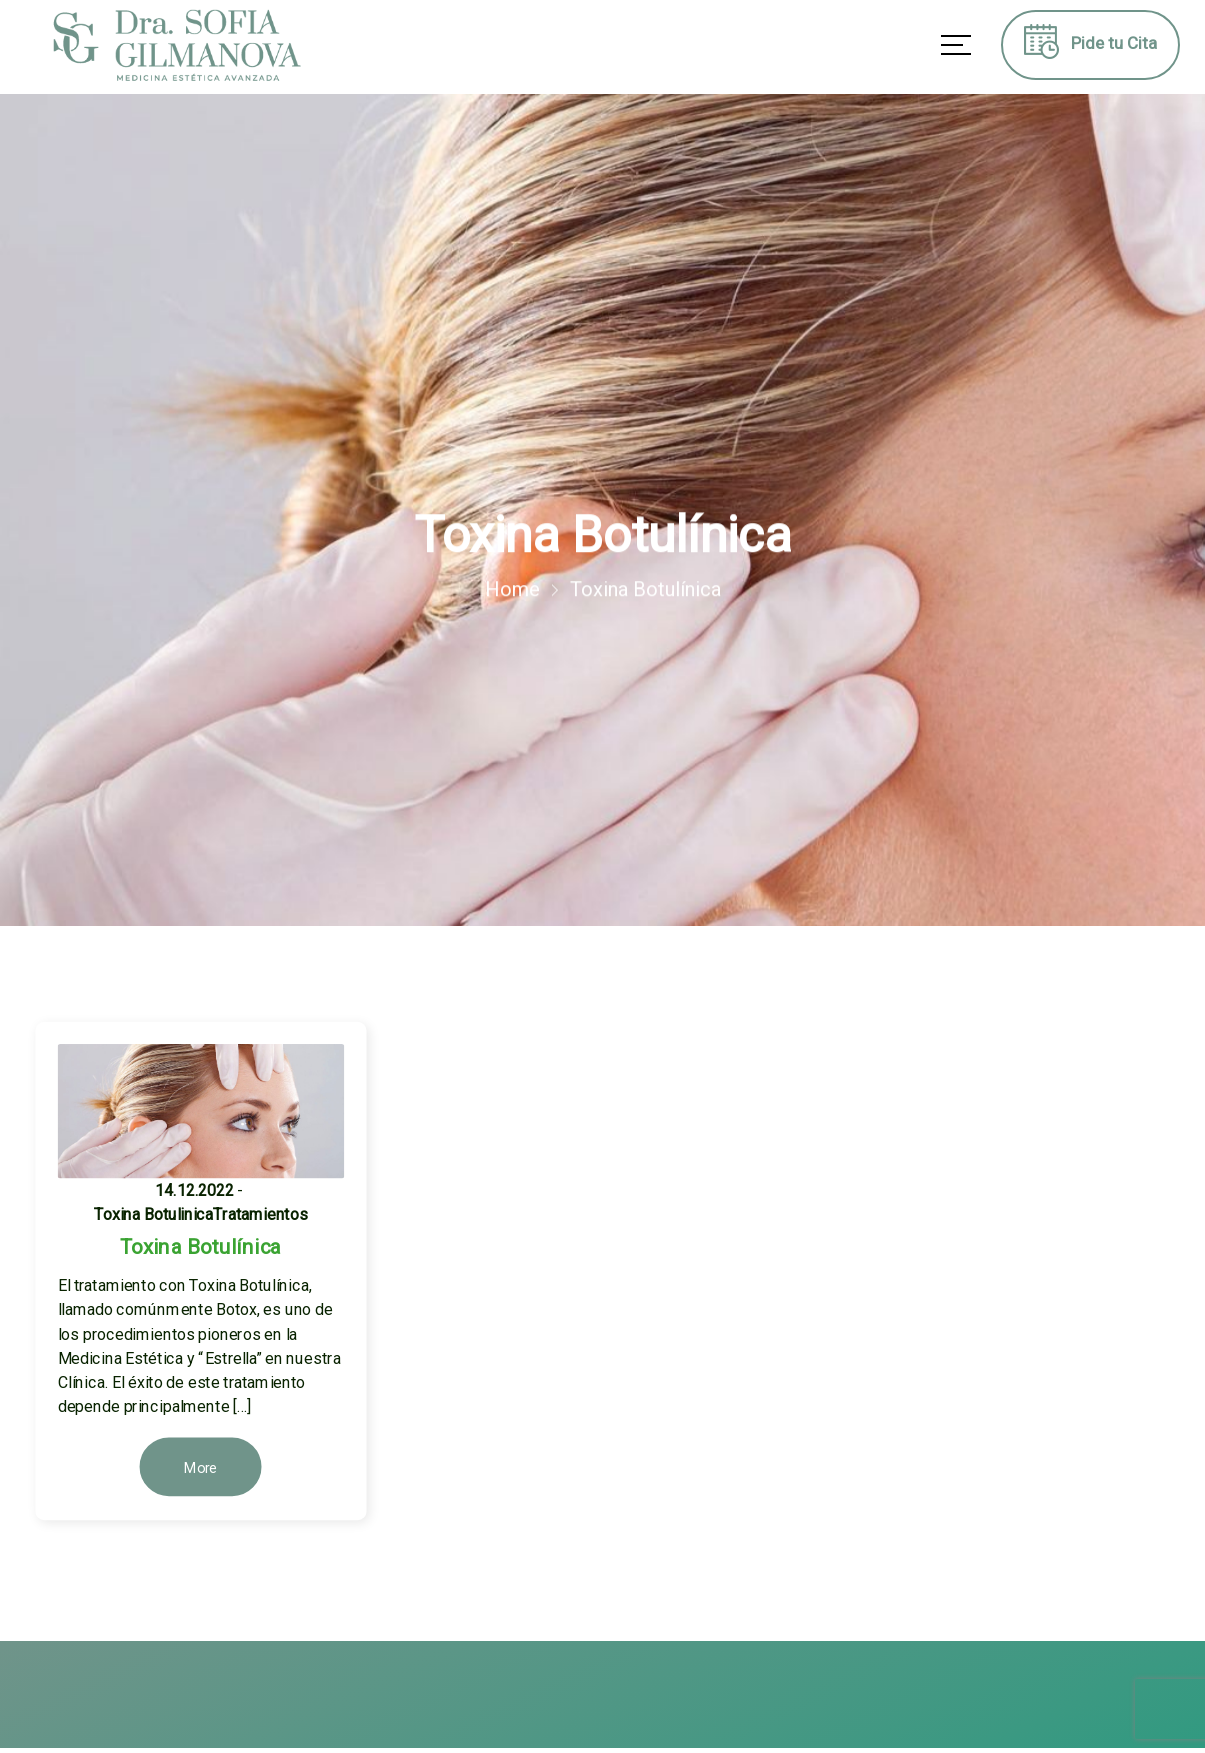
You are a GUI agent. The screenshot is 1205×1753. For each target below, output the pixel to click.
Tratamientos (260, 1214)
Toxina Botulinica (153, 1214)
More (200, 1468)
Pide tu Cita (1090, 48)
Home (512, 590)
